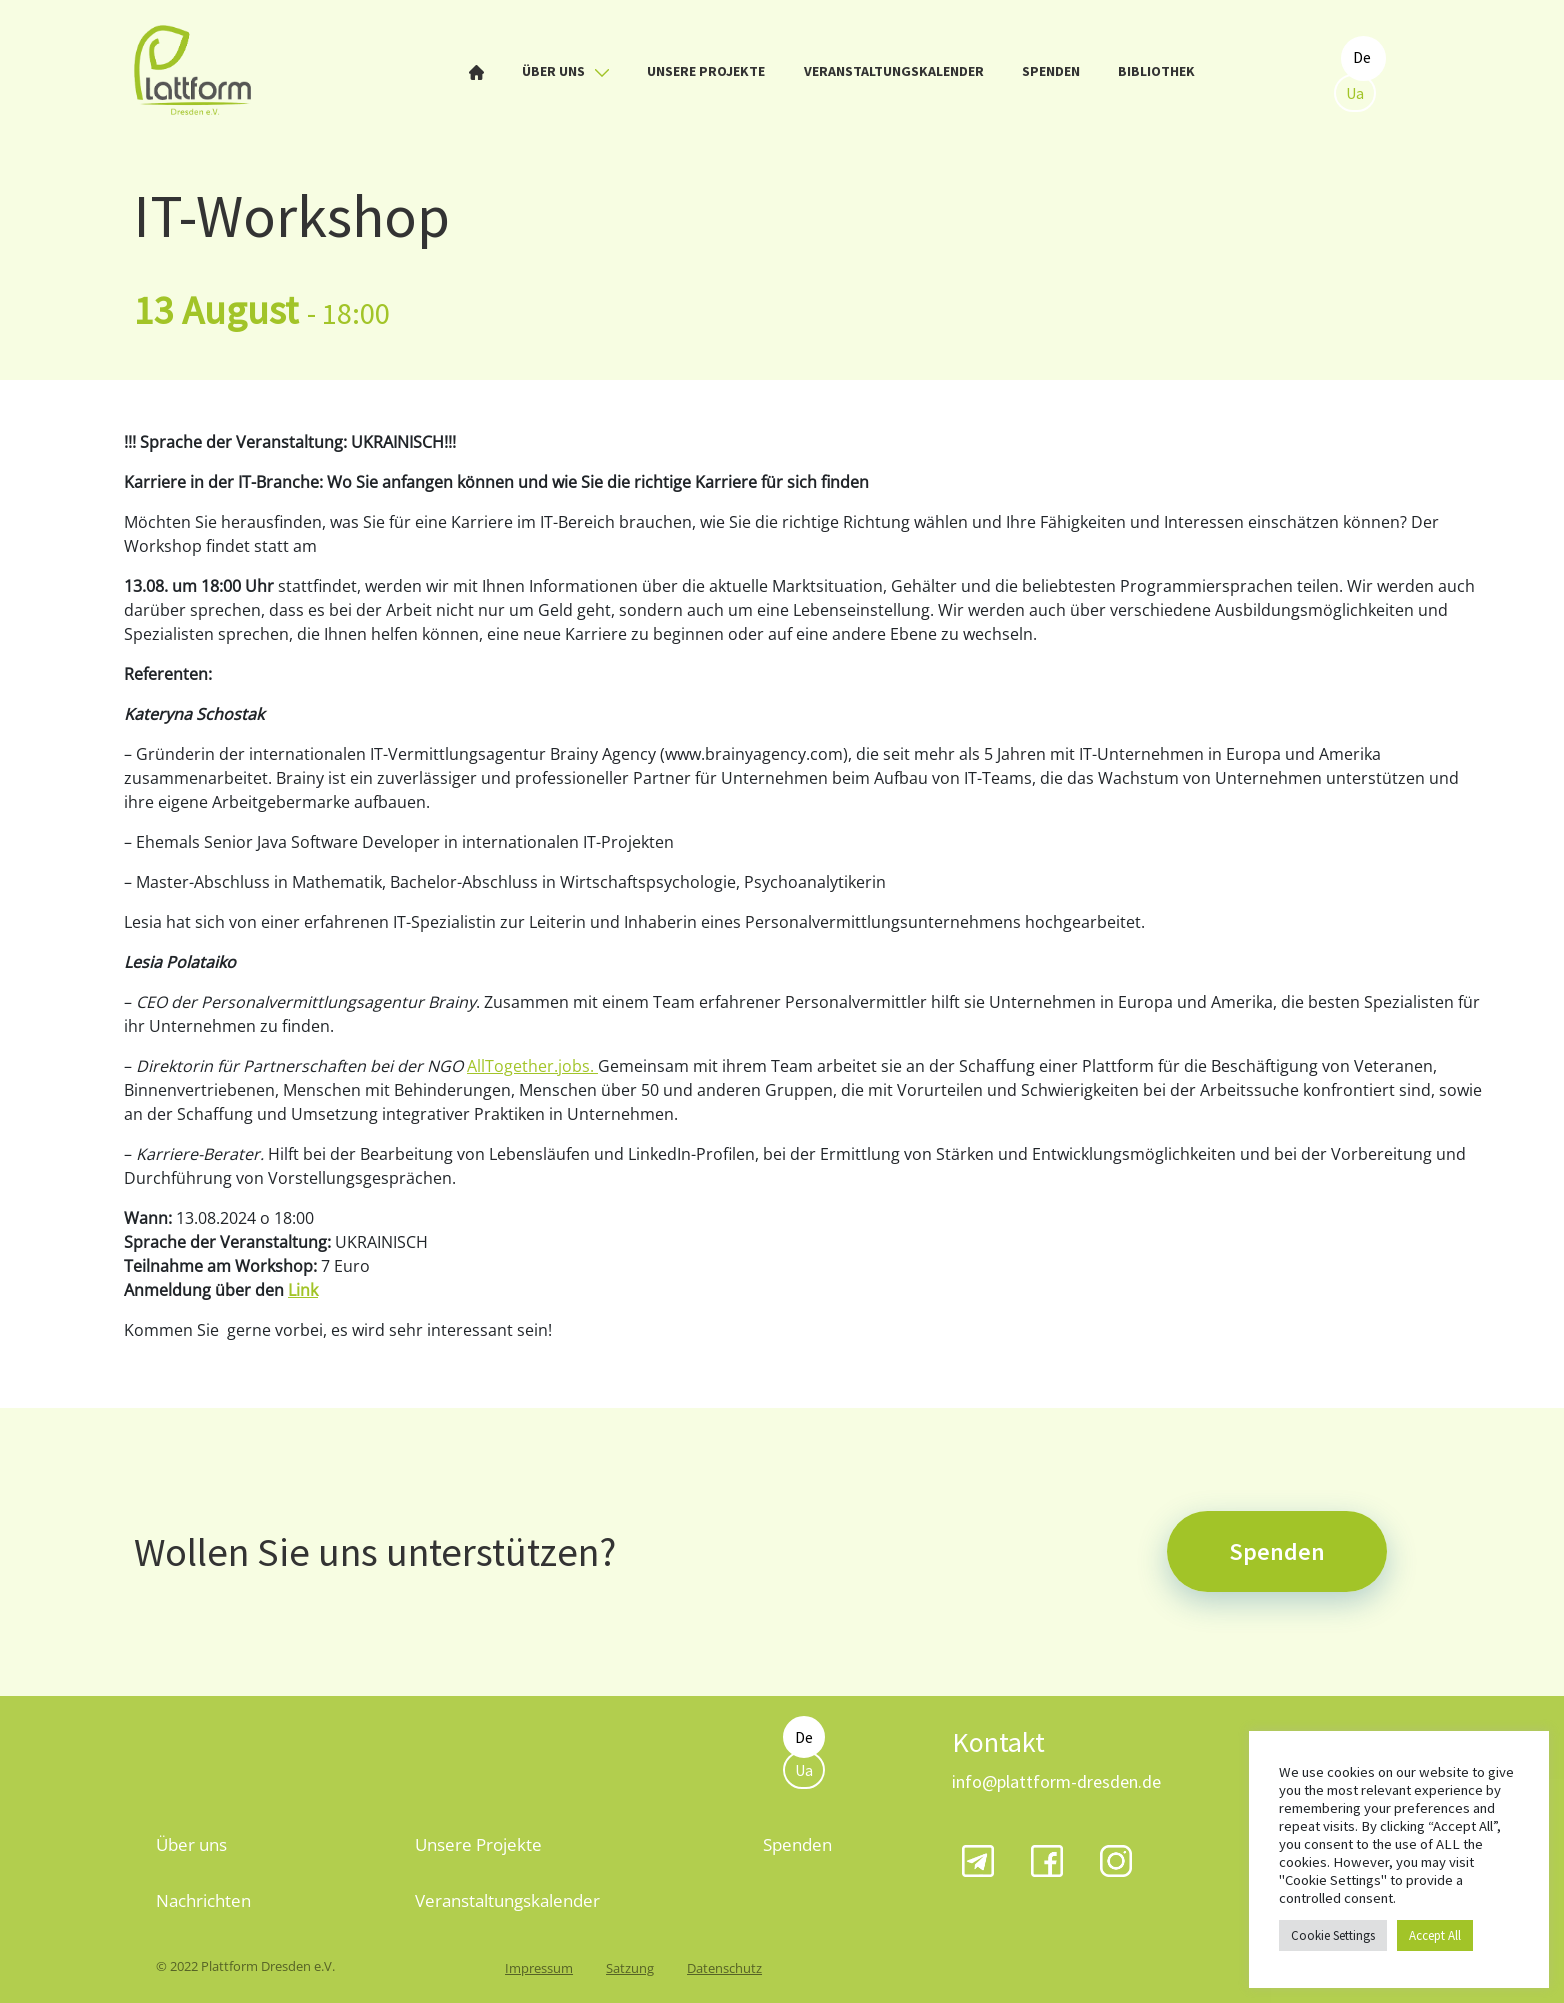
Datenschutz (724, 1968)
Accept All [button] (1435, 1935)
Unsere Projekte (706, 71)
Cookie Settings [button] (1333, 1935)
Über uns (565, 71)
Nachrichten (203, 1900)
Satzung (630, 1968)
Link (303, 1290)
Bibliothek (1156, 71)
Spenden (1051, 71)
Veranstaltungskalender (894, 71)
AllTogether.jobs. (532, 1066)
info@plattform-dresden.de (1056, 1781)
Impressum (539, 1968)
